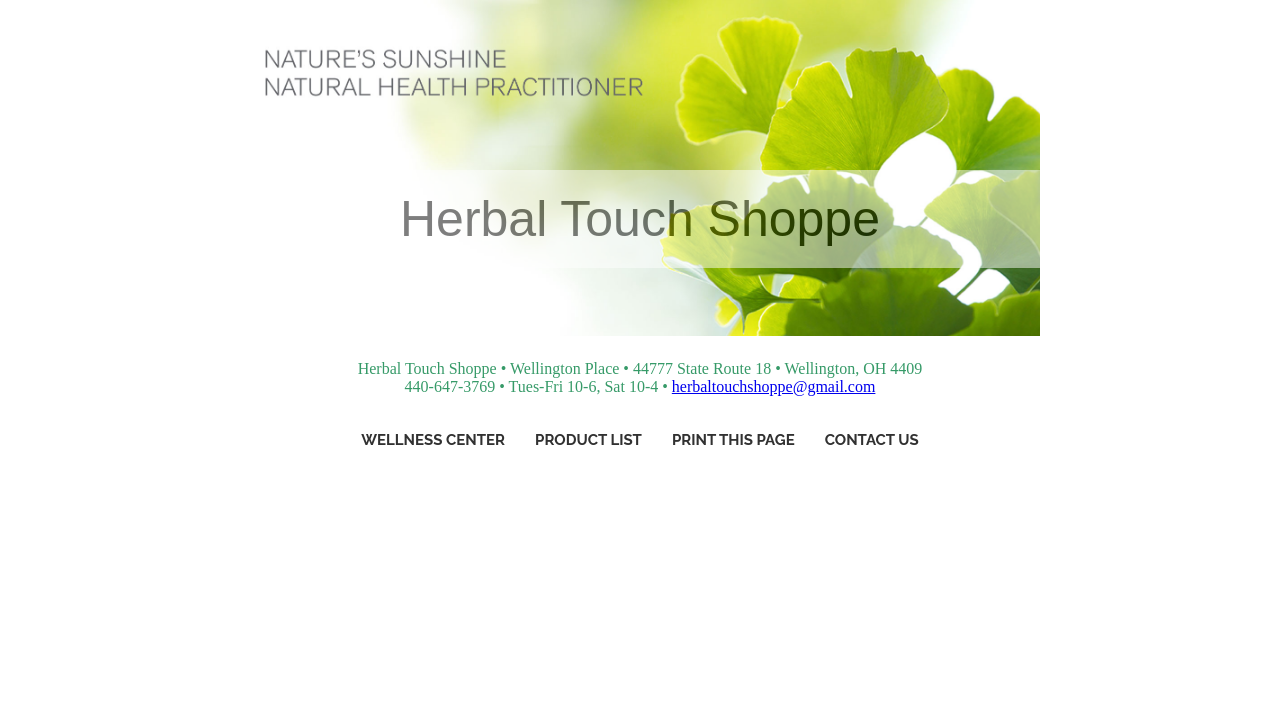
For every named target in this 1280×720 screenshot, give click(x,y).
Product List (588, 440)
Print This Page (733, 440)
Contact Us (872, 440)
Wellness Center (433, 440)
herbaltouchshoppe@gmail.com (774, 386)
